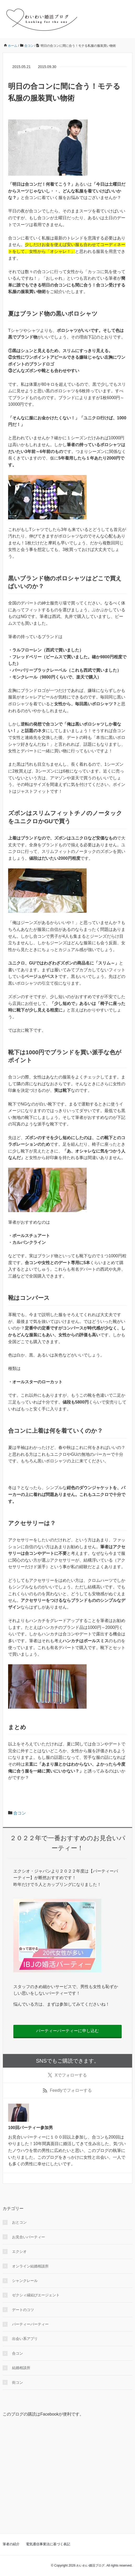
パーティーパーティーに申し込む (67, 2031)
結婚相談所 (21, 2368)
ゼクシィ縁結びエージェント (36, 2295)
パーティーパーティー (30, 2324)
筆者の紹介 (11, 2544)
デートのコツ (23, 2310)
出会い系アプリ (25, 2339)
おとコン (19, 2222)
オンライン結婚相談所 (30, 2266)
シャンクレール (25, 2280)
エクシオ (19, 2251)
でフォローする (67, 2075)
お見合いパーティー (28, 2237)
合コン (19, 1813)
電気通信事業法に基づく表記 (48, 2544)
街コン (17, 2382)
